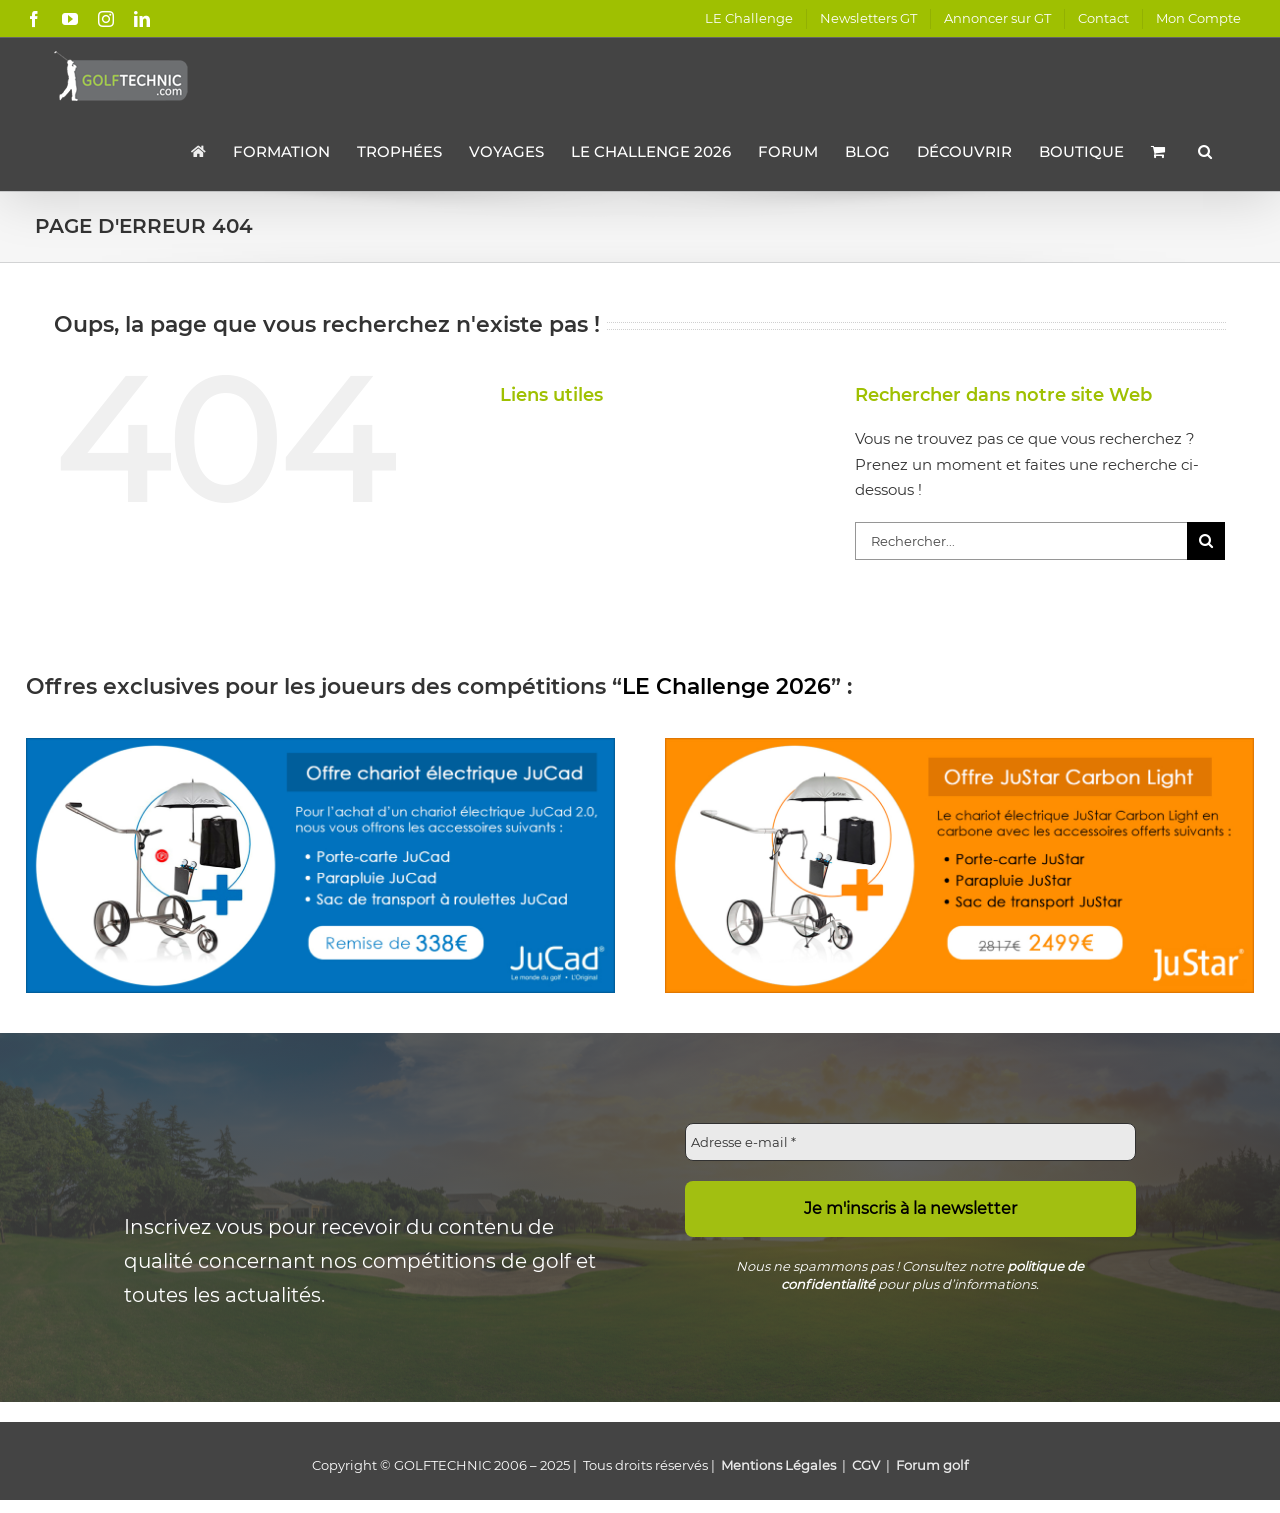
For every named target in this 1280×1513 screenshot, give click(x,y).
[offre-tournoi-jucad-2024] (321, 745)
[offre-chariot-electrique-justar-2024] (960, 745)
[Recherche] (1206, 541)
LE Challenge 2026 (726, 686)
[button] (1205, 151)
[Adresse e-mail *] (911, 1142)
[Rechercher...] (1021, 541)
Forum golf (932, 1465)
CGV (866, 1465)
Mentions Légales (778, 1465)
